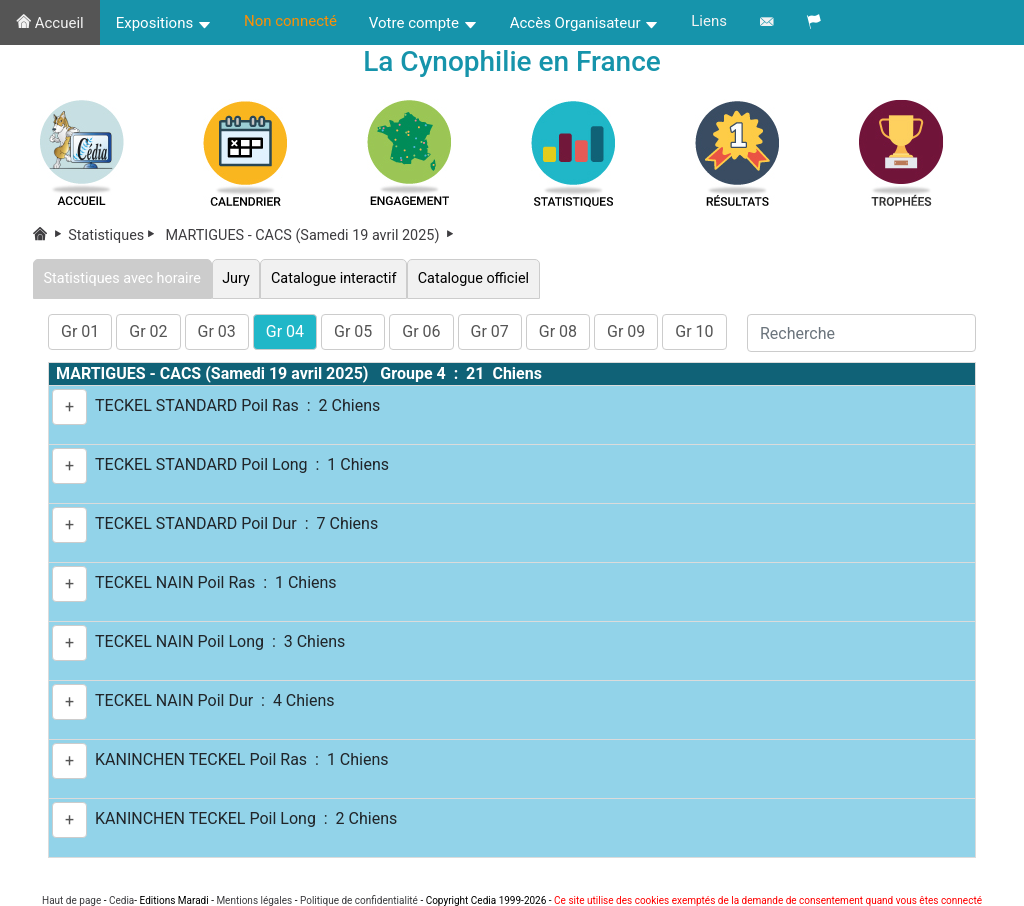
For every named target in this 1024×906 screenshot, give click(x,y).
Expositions (164, 23)
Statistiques (115, 235)
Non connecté (290, 21)
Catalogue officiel (473, 278)
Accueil (50, 23)
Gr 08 (558, 331)
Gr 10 (694, 331)
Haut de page (71, 900)
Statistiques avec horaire (122, 278)
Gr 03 (217, 331)
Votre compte (423, 23)
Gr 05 (353, 331)
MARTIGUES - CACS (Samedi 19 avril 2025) (311, 235)
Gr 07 (490, 331)
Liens (709, 21)
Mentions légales (254, 900)
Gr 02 (148, 331)
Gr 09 (626, 331)
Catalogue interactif (333, 278)
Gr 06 (421, 331)
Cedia (121, 900)
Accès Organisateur (585, 23)
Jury (236, 278)
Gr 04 (285, 331)
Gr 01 (80, 331)
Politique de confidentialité (359, 900)
